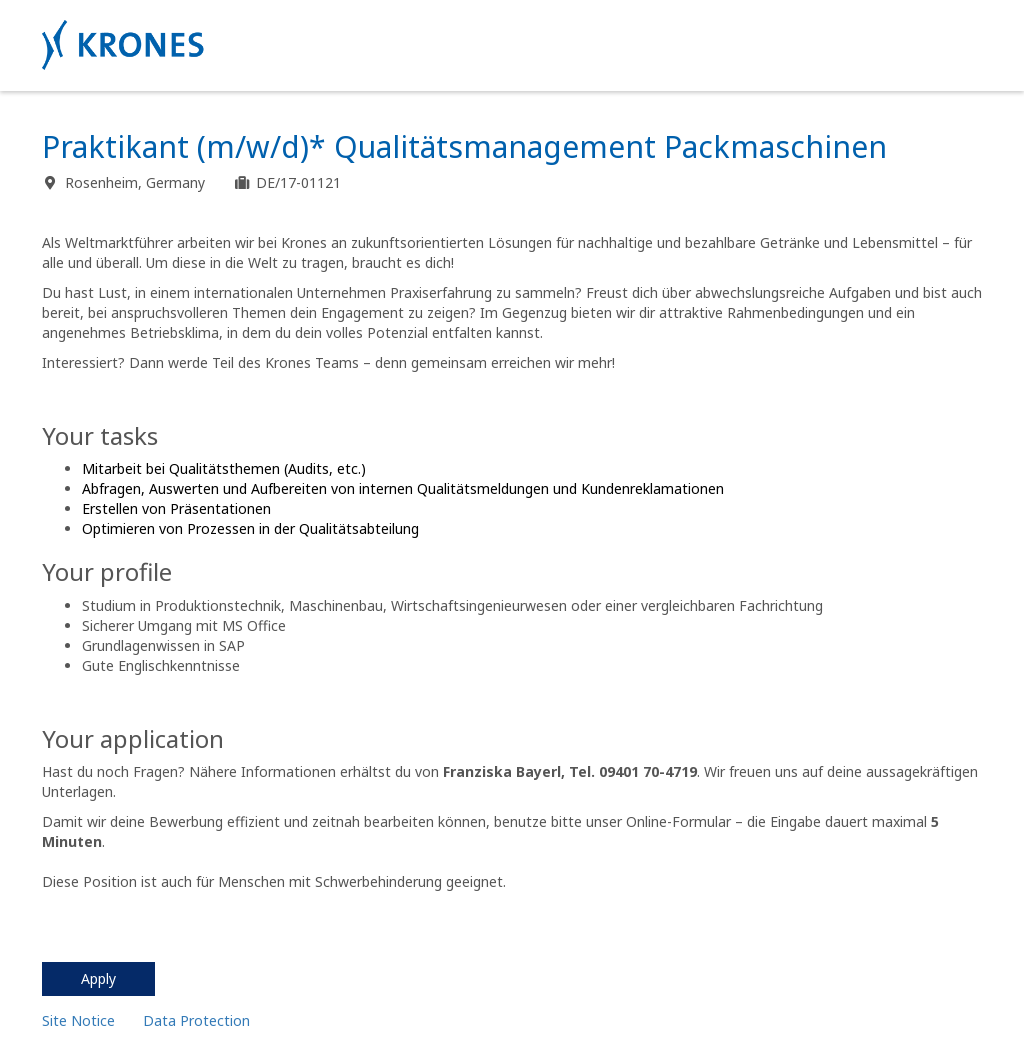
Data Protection (196, 1020)
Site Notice (78, 1020)
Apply (98, 978)
